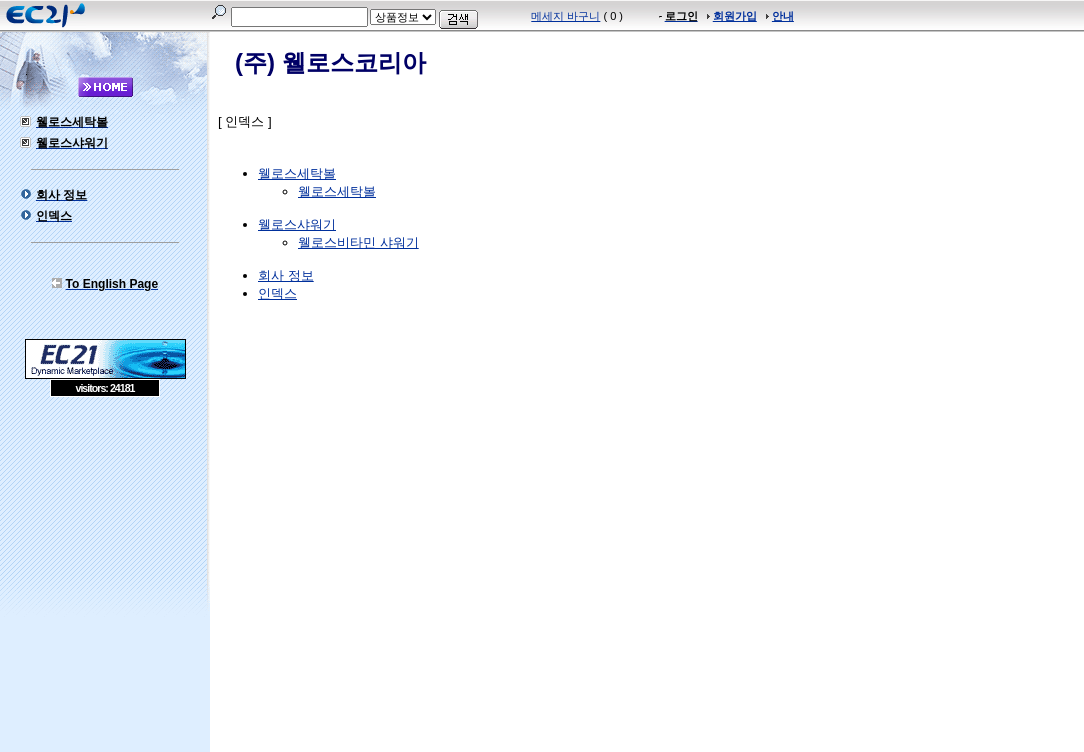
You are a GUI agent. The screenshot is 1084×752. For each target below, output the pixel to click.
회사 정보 (286, 275)
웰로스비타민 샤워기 (358, 242)
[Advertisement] (105, 542)
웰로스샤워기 (297, 224)
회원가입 (735, 16)
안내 (783, 16)
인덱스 (277, 293)
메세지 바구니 (565, 16)
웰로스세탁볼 (297, 173)
